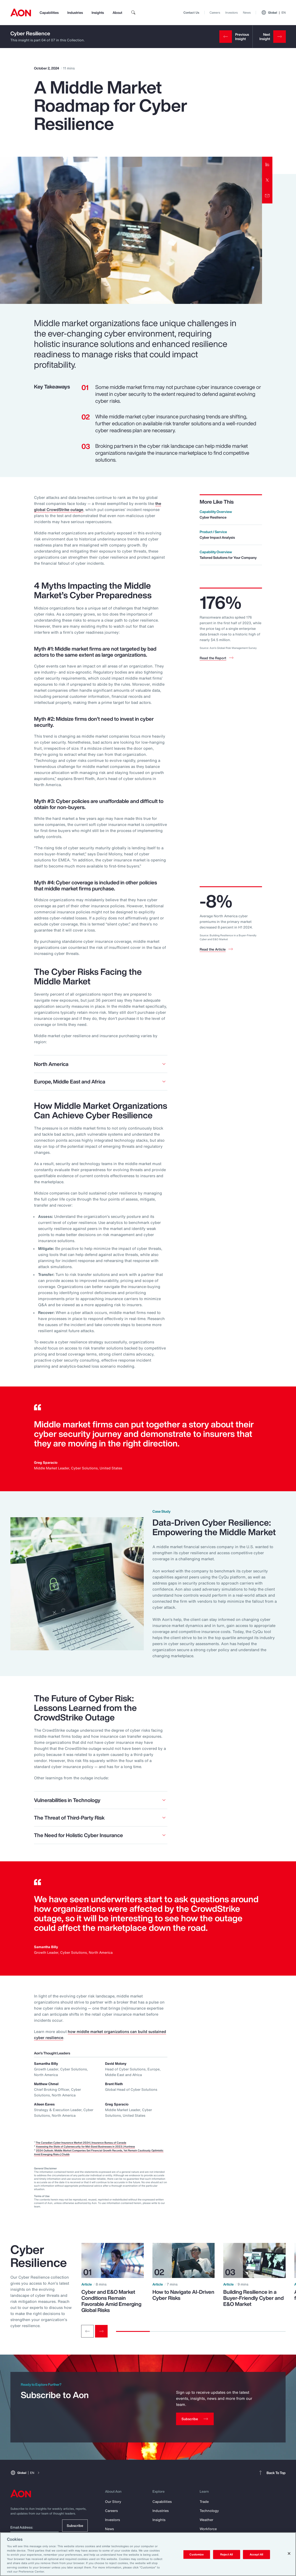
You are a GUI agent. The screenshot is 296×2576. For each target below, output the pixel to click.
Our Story (113, 2501)
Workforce (208, 2528)
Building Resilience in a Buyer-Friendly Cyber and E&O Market (253, 2298)
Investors (231, 12)
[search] (133, 12)
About (117, 12)
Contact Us (191, 12)
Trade (204, 2501)
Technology (209, 2510)
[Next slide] (101, 2331)
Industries (75, 12)
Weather (206, 2519)
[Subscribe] (195, 2419)
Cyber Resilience (30, 33)
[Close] (289, 2553)
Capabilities (49, 12)
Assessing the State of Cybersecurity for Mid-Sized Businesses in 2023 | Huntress (85, 2146)
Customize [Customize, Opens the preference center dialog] (196, 2554)
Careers (215, 12)
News (247, 12)
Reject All (226, 2554)
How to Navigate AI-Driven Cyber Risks (183, 2295)
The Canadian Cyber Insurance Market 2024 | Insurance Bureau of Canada (81, 2142)
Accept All (256, 2554)
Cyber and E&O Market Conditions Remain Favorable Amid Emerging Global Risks (111, 2301)
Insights (98, 12)
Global (273, 12)
